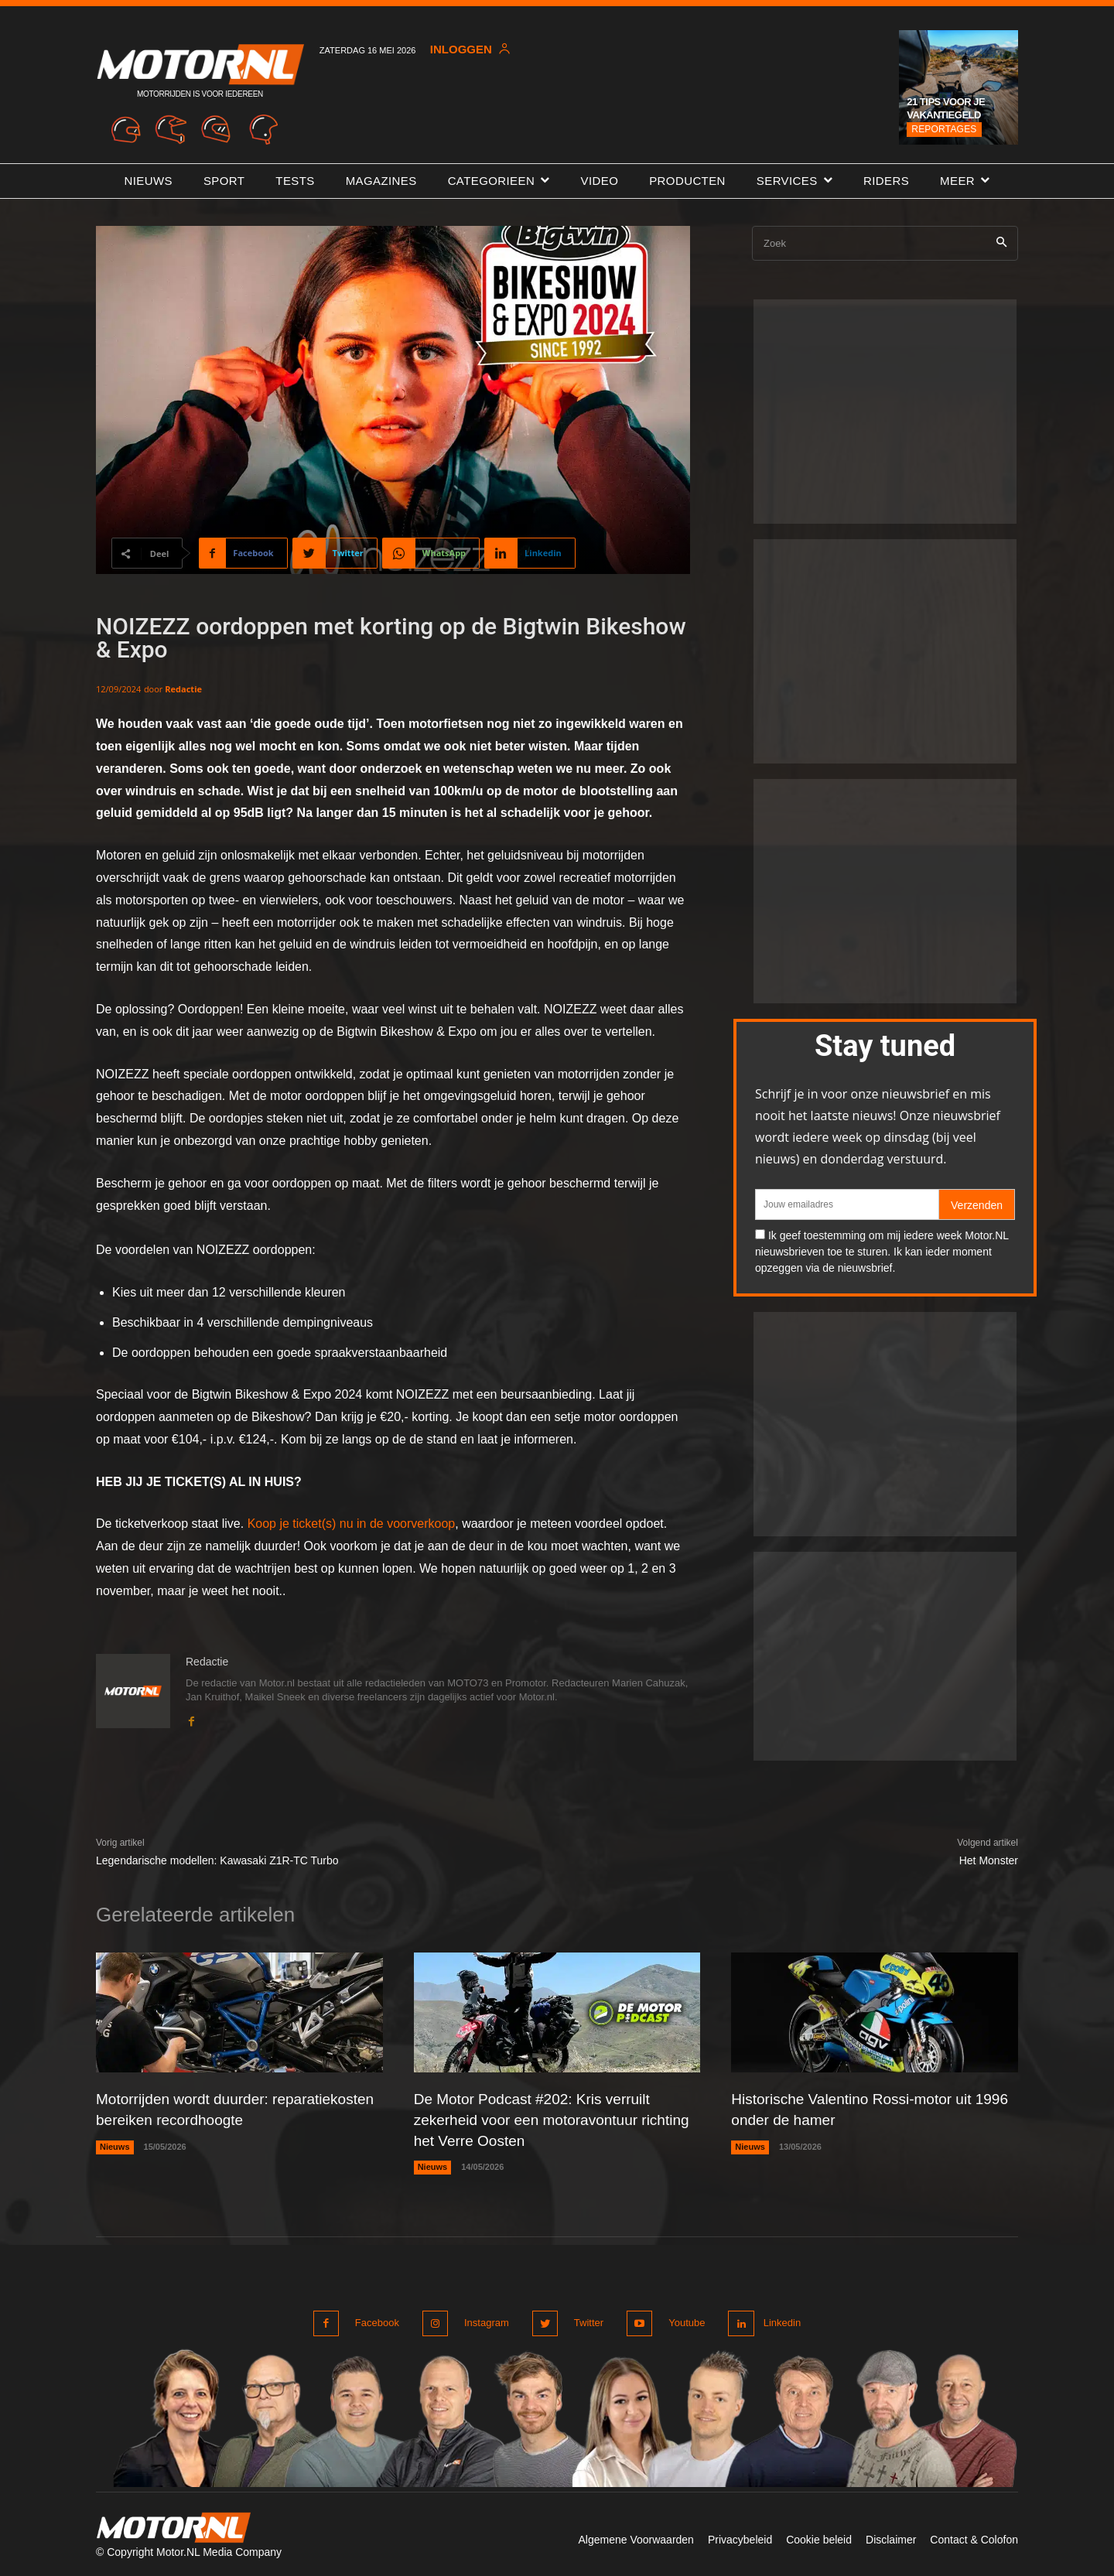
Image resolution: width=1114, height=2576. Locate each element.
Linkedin (779, 2320)
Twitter (584, 2320)
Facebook (377, 2320)
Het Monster (988, 1860)
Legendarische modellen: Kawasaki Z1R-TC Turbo (217, 1860)
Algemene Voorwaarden (635, 2536)
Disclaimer (891, 2536)
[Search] (1001, 243)
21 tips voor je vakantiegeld (946, 108)
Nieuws (115, 2145)
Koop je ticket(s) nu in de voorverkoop (352, 1523)
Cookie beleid (819, 2536)
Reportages (943, 129)
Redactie (183, 689)
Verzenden (977, 1205)
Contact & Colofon (974, 2536)
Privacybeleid (740, 2536)
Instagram (484, 2320)
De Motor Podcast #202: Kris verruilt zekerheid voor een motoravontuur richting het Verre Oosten (538, 2118)
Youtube (679, 2320)
